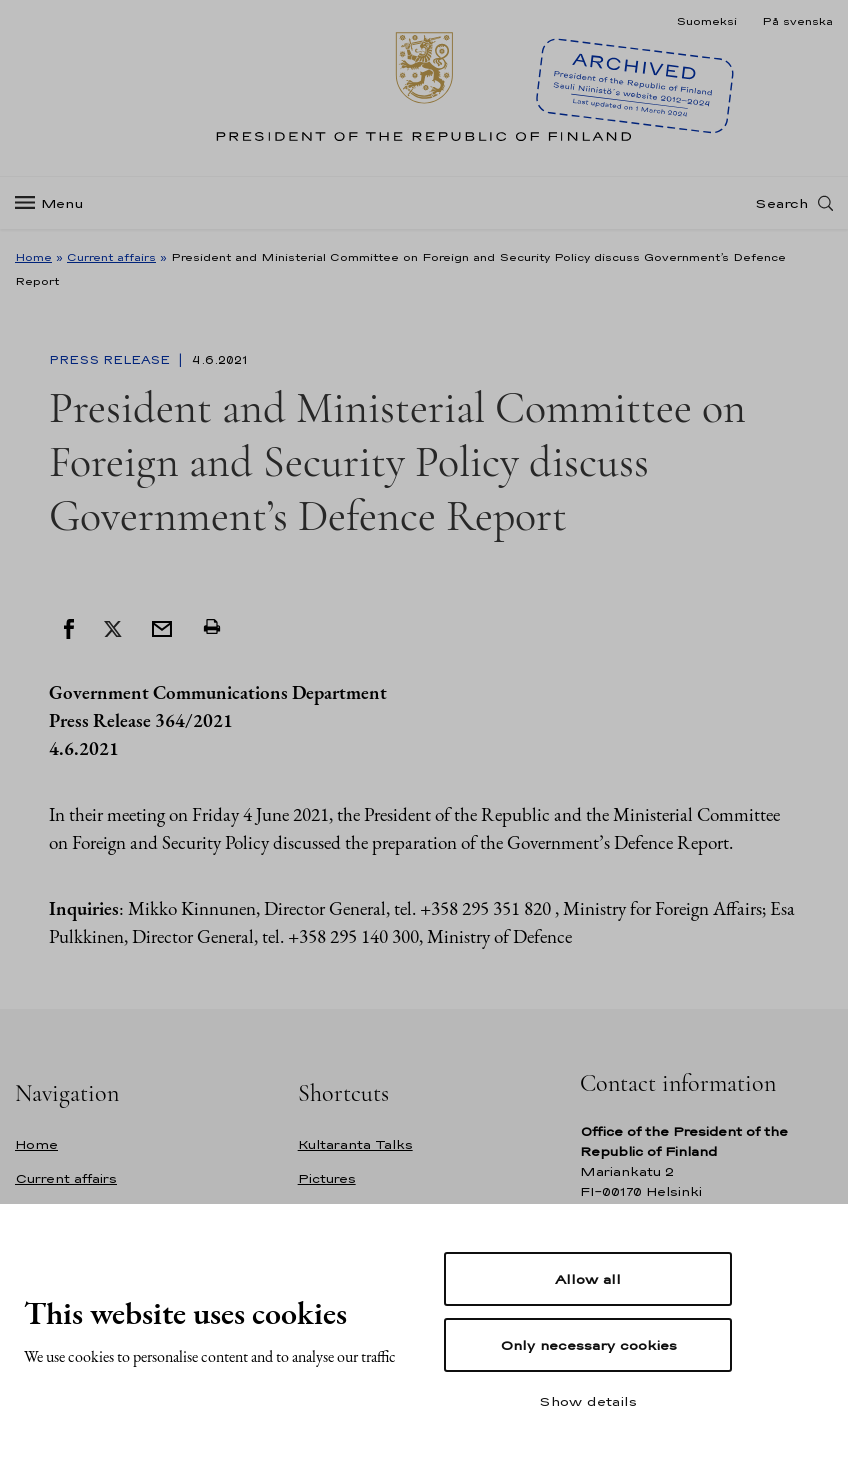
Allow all (588, 1279)
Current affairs (111, 257)
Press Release (111, 360)
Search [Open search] (781, 203)
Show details (588, 1401)
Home (33, 257)
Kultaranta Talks (355, 1144)
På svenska (797, 21)
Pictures (327, 1178)
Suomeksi (706, 21)
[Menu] (55, 203)
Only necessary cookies (588, 1345)
